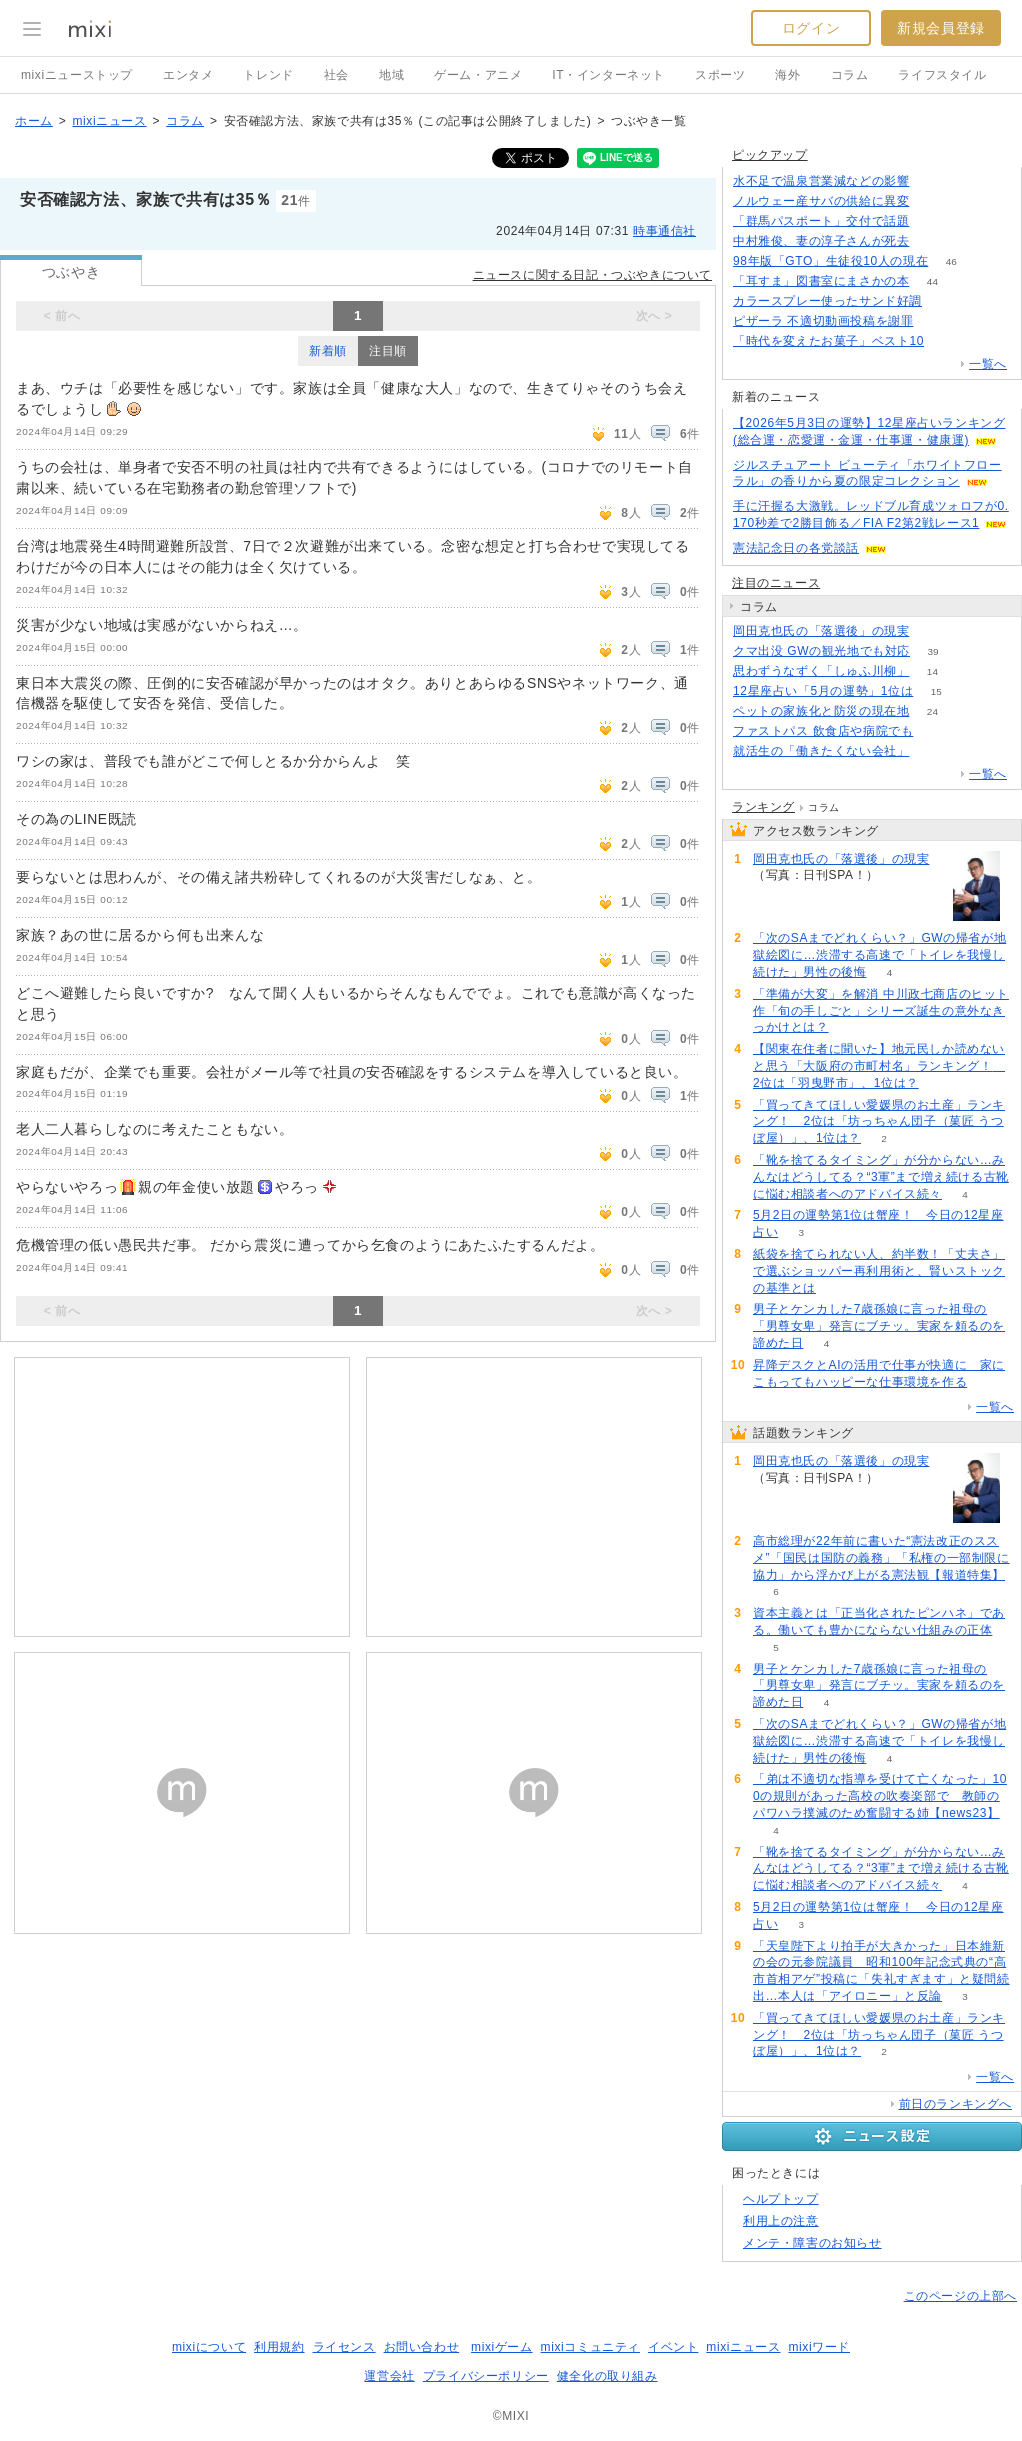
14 (932, 671)
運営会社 (389, 2376)
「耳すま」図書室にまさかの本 (821, 281)
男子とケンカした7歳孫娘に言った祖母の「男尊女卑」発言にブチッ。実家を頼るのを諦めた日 (879, 1326)
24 (932, 711)
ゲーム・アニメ (478, 75)
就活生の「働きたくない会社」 (821, 751)
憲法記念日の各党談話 (796, 548)
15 (936, 691)
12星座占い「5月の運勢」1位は (823, 691)
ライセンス (344, 2347)
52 (932, 181)
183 (932, 631)
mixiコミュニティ (590, 2347)
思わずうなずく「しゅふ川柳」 (821, 671)
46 (951, 261)
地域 (391, 75)
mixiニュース (109, 121)
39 (932, 651)
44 (932, 281)
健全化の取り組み (607, 2376)
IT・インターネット (608, 75)
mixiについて (209, 2347)
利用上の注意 (781, 2221)
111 (932, 201)
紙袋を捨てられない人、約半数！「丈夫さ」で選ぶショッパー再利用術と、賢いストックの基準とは (879, 1271)
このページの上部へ (960, 2296)
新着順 (328, 351)
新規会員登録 (941, 28)
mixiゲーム (502, 2347)
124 (936, 731)
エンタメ (188, 75)
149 (936, 321)
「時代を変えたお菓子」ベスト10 (828, 341)
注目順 (388, 351)
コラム (850, 75)
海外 (787, 75)
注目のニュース (776, 583)
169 (932, 751)
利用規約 (279, 2347)
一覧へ (988, 364)
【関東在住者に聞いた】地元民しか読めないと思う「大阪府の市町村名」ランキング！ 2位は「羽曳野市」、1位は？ (879, 1066)
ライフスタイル (942, 75)
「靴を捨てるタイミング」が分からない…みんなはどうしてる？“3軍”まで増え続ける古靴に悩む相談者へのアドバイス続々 (881, 1177)
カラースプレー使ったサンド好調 (827, 301)
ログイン (811, 28)
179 (932, 241)
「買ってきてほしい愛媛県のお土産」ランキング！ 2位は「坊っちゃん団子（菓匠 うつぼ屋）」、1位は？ (879, 1122)
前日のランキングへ (955, 2104)
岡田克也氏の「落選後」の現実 (821, 631)
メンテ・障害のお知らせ (812, 2243)
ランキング (763, 807)
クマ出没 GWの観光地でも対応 (821, 651)
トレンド (268, 75)
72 (944, 301)
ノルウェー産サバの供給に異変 (821, 201)
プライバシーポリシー (486, 2376)
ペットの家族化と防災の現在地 (821, 711)
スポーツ (720, 75)
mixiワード (819, 2347)
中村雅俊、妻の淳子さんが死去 (821, 241)
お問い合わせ (422, 2347)
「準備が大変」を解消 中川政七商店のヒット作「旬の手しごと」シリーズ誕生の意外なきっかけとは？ (881, 1011)
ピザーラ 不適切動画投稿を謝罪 (823, 321)
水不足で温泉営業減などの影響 (821, 181)
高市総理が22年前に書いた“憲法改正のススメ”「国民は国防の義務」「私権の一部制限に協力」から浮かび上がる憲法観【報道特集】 (881, 1558)
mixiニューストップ (77, 75)
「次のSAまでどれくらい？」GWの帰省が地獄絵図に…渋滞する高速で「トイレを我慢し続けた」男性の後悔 (879, 955)
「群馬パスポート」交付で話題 (821, 221)
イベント (673, 2347)
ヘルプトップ (781, 2199)
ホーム (34, 121)
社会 (336, 75)
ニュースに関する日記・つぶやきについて (592, 275)
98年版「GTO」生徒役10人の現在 (830, 261)
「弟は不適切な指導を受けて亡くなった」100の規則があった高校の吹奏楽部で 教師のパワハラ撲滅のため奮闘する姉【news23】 (880, 1796)
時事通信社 (664, 231)
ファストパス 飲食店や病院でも (823, 731)
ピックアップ (770, 155)
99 (932, 221)
